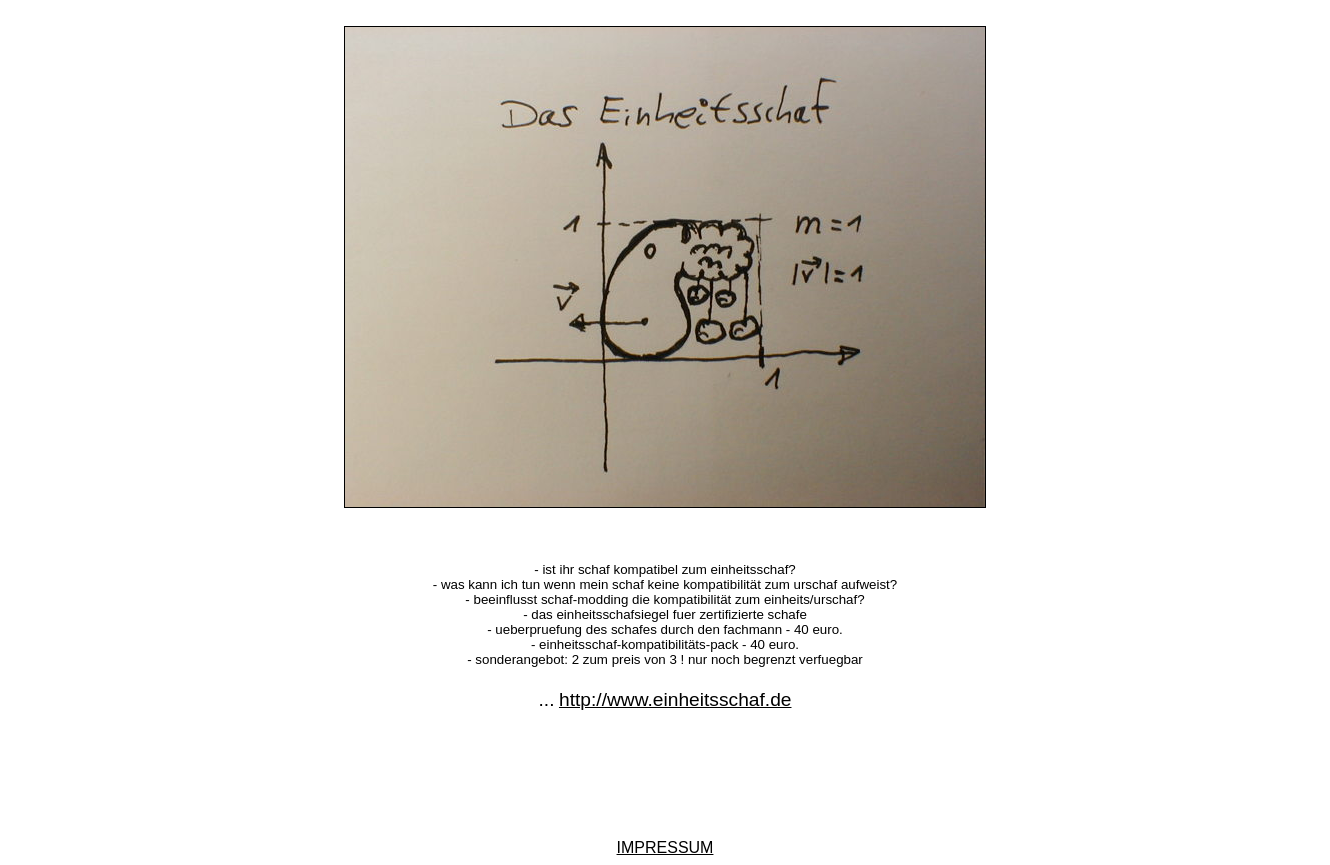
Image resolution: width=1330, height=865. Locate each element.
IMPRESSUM (665, 847)
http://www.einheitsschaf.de (675, 699)
